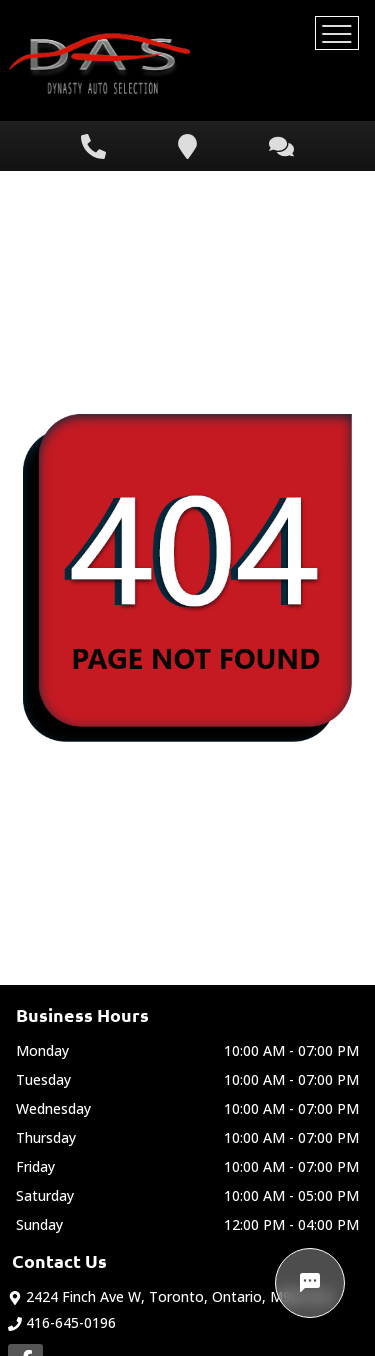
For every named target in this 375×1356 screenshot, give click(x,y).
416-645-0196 (62, 1322)
